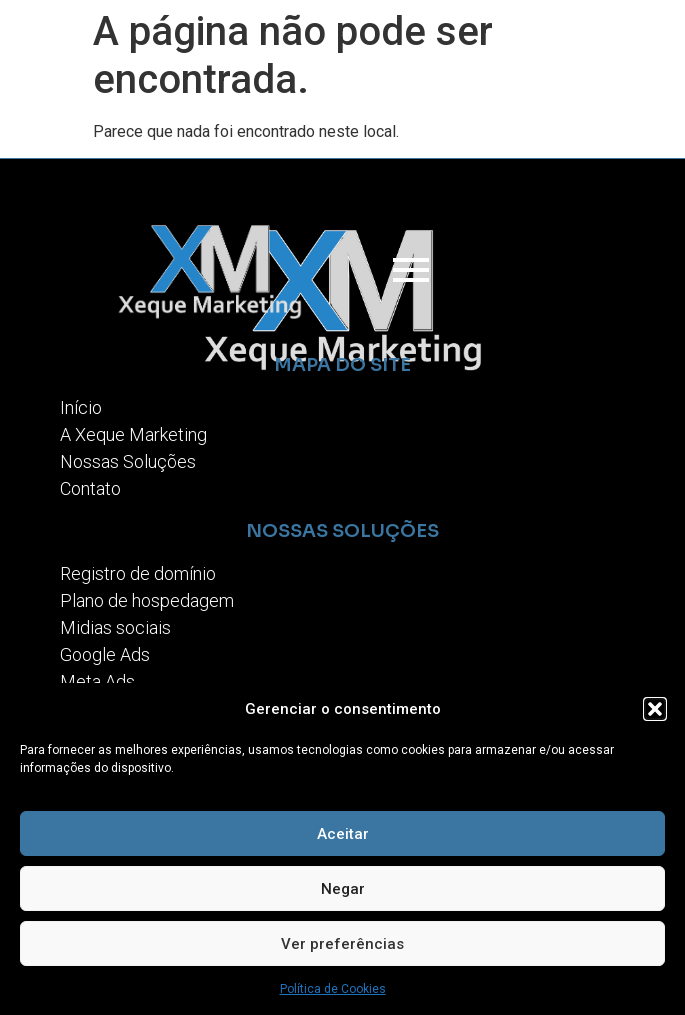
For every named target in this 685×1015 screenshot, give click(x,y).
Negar (343, 889)
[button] (655, 709)
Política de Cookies (333, 989)
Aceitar (343, 834)
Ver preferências (342, 944)
